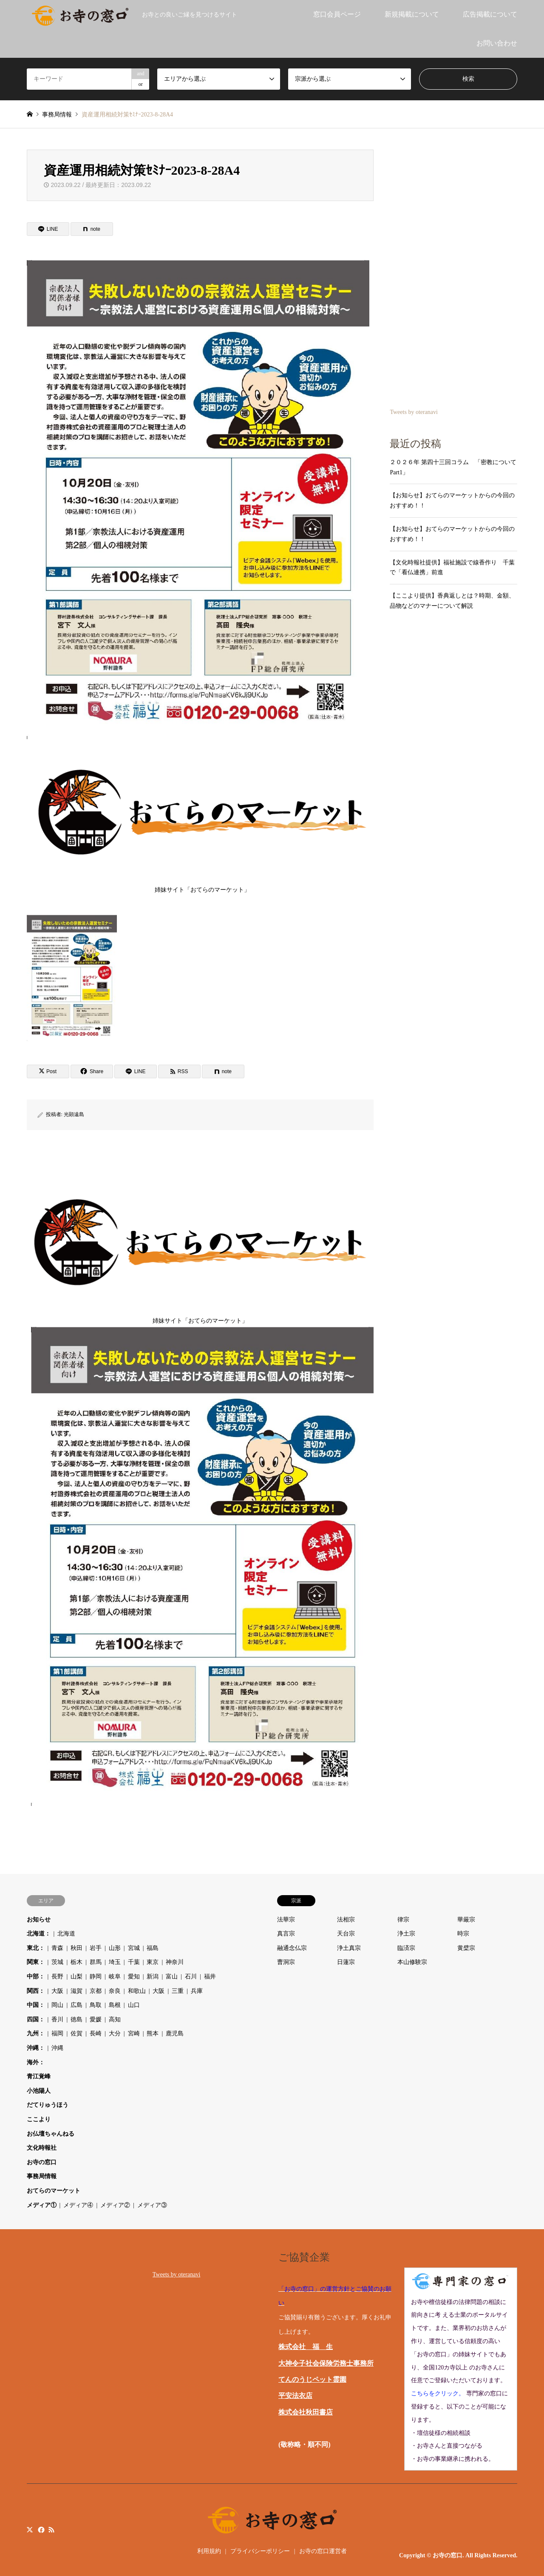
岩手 (96, 1948)
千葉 (134, 1962)
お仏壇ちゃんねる (50, 2134)
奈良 (115, 1991)
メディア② (115, 2205)
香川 (57, 2019)
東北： (36, 1948)
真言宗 (286, 1933)
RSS (51, 2529)
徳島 (76, 2019)
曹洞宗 (286, 1962)
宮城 (134, 1948)
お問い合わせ (496, 43)
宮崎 (134, 2033)
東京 (153, 1962)
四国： (36, 2019)
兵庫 (197, 1991)
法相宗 (346, 1919)
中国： (36, 2005)
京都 (96, 1991)
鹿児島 (175, 2033)
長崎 (96, 2033)
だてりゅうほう (47, 2105)
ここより (39, 2119)
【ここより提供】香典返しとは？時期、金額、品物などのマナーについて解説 (452, 600)
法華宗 (286, 1919)
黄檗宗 (466, 1948)
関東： (36, 1962)
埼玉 (115, 1962)
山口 (134, 2005)
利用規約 (209, 2551)
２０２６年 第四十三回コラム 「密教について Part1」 (453, 467)
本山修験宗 (412, 1962)
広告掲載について (490, 14)
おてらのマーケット (53, 2191)
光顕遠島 (74, 1114)
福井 (210, 1976)
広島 (76, 2005)
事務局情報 (42, 2176)
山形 (115, 1948)
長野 (57, 1976)
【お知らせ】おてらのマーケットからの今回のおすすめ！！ (452, 500)
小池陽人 (39, 2091)
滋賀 (76, 1991)
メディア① (42, 2205)
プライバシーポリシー (260, 2551)
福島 (153, 1948)
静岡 (96, 1976)
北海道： (39, 1933)
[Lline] (48, 229)
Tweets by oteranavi (414, 412)
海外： (36, 2062)
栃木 (76, 1962)
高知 (115, 2019)
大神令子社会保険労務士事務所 (326, 2363)
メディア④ (78, 2205)
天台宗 (346, 1933)
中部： (36, 1976)
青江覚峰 (39, 2076)
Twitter (30, 2529)
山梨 (76, 1976)
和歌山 (137, 1991)
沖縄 (57, 2048)
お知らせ (39, 1919)
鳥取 (96, 2005)
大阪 (57, 1991)
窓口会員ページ (337, 14)
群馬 (96, 1962)
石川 (191, 1976)
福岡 (57, 2033)
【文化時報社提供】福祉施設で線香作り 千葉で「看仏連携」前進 (452, 567)
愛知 (134, 1976)
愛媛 (96, 2019)
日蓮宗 (346, 1962)
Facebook (40, 2529)
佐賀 (76, 2033)
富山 (172, 1976)
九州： (36, 2033)
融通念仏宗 (292, 1948)
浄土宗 (406, 1933)
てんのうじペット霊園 (312, 2379)
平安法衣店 (295, 2395)
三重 (178, 1991)
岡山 (57, 2005)
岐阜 (115, 1976)
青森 (57, 1948)
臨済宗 (406, 1948)
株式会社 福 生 (305, 2346)
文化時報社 (42, 2148)
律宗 (403, 1919)
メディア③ (152, 2205)
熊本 (153, 2033)
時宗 (463, 1933)
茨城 (57, 1962)
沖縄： (36, 2048)
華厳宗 (466, 1919)
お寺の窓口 (42, 2162)
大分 (115, 2033)
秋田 (76, 1948)
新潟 (153, 1976)
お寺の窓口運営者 (323, 2551)
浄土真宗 (349, 1948)
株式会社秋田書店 (305, 2412)
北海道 (66, 1933)
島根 (115, 2005)
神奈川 (175, 1962)
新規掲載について (412, 14)
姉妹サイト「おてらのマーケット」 (202, 818)
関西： (36, 1991)
